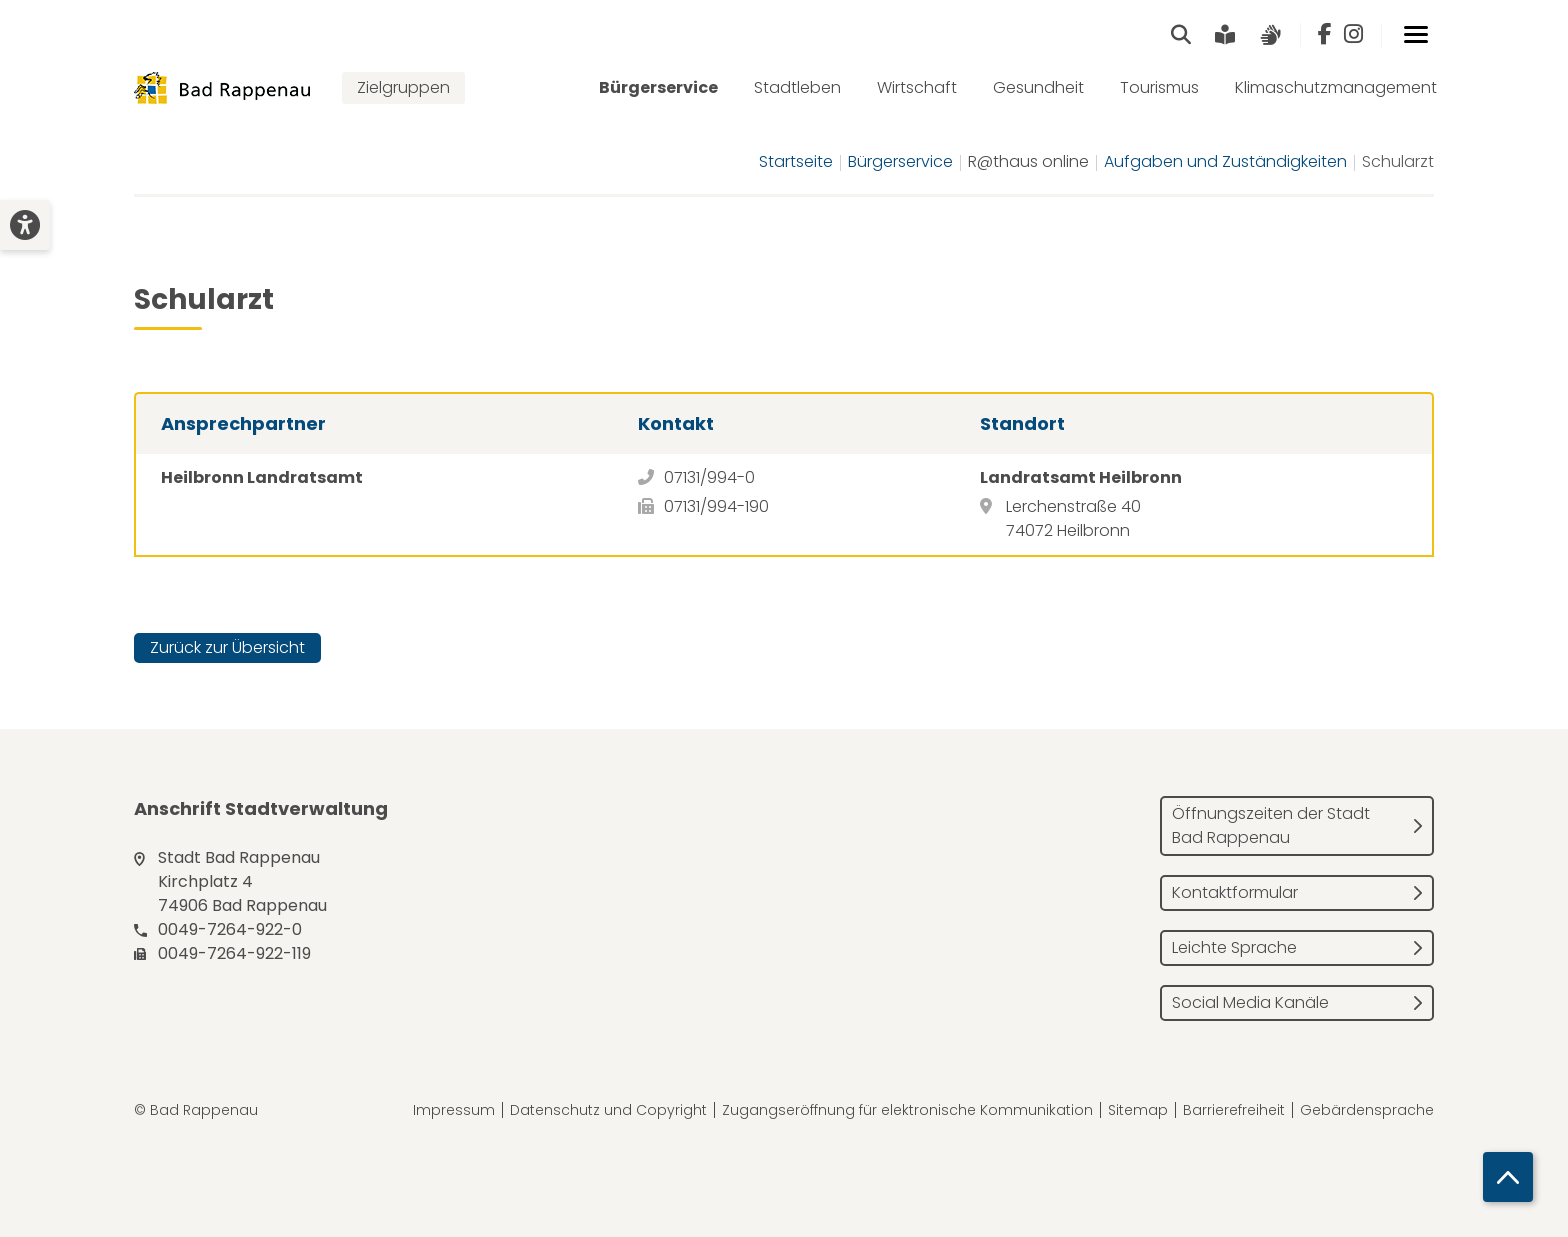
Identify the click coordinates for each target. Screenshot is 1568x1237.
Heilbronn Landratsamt (262, 477)
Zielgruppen (403, 87)
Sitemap (1138, 1110)
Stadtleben (797, 87)
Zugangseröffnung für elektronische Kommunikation (907, 1110)
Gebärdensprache (1367, 1110)
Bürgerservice (658, 87)
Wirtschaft (917, 87)
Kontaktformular (1235, 892)
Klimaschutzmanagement (1336, 87)
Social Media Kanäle (1250, 1002)
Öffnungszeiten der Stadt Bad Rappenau (1271, 825)
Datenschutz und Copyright (608, 1110)
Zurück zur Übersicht (227, 647)
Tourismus (1159, 87)
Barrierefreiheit (1234, 1110)
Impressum (454, 1110)
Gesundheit (1038, 87)
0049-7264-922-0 (230, 929)
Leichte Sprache (1234, 947)
